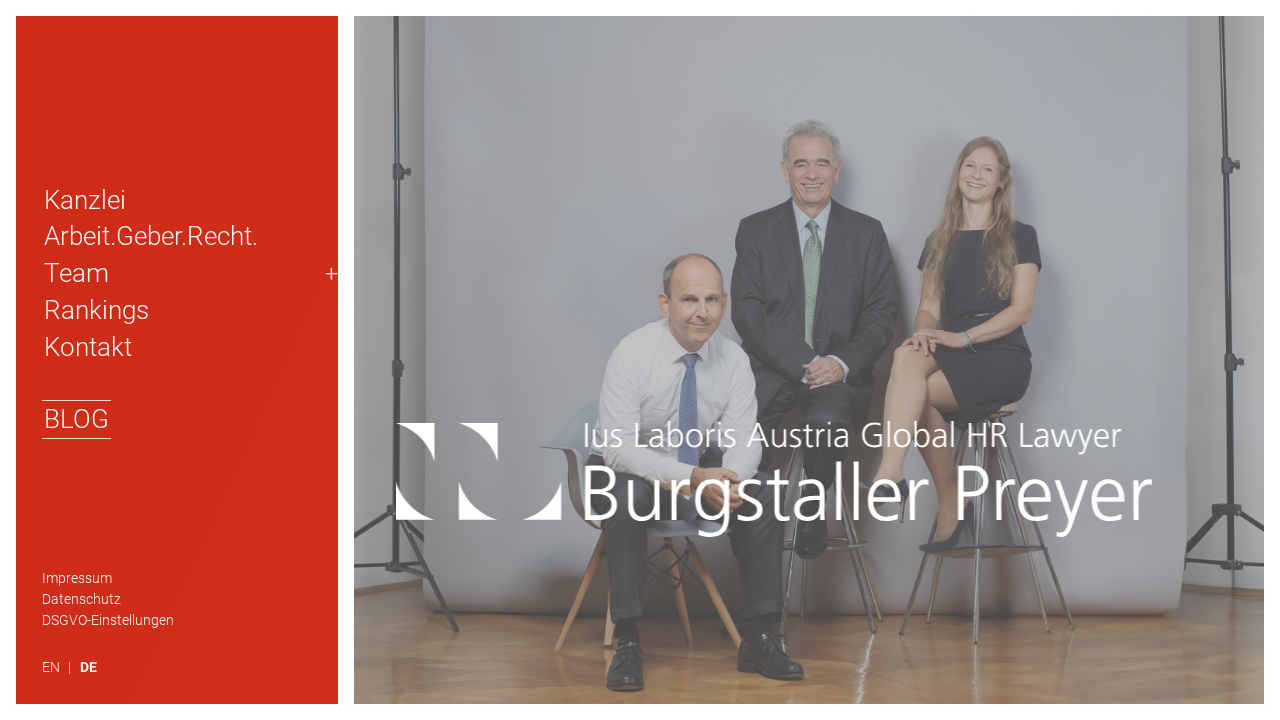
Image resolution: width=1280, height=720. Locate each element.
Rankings (96, 310)
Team (76, 273)
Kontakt (88, 347)
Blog (76, 419)
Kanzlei (85, 200)
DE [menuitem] (88, 667)
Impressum (77, 578)
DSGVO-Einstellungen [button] (108, 620)
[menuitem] (61, 668)
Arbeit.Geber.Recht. (151, 236)
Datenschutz (81, 599)
